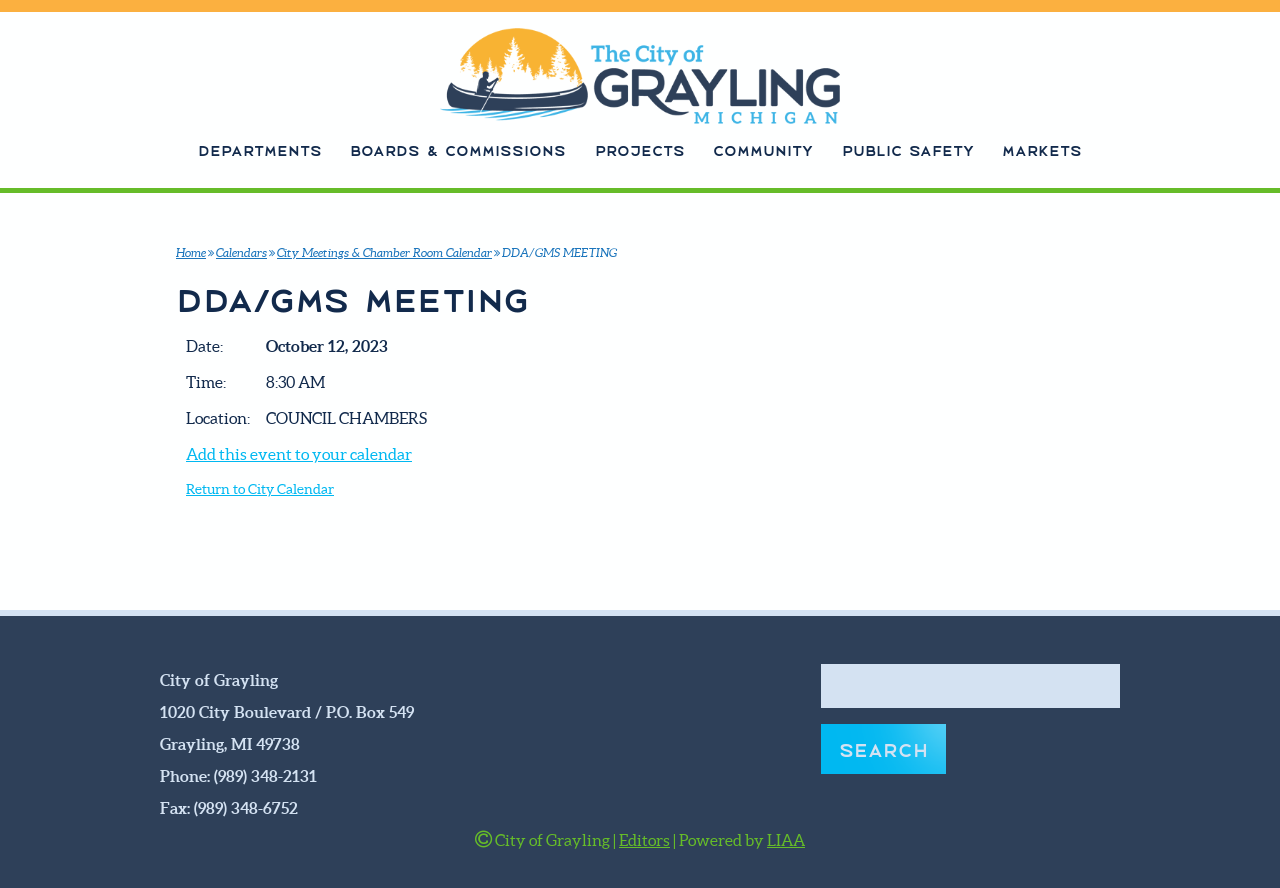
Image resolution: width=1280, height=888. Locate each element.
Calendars (241, 252)
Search (883, 748)
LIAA (786, 840)
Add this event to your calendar (299, 454)
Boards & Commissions (458, 149)
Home (191, 252)
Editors (644, 840)
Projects (640, 149)
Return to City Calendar (260, 489)
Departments (260, 149)
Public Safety (908, 149)
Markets (1042, 149)
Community (763, 149)
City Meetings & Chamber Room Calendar (384, 252)
